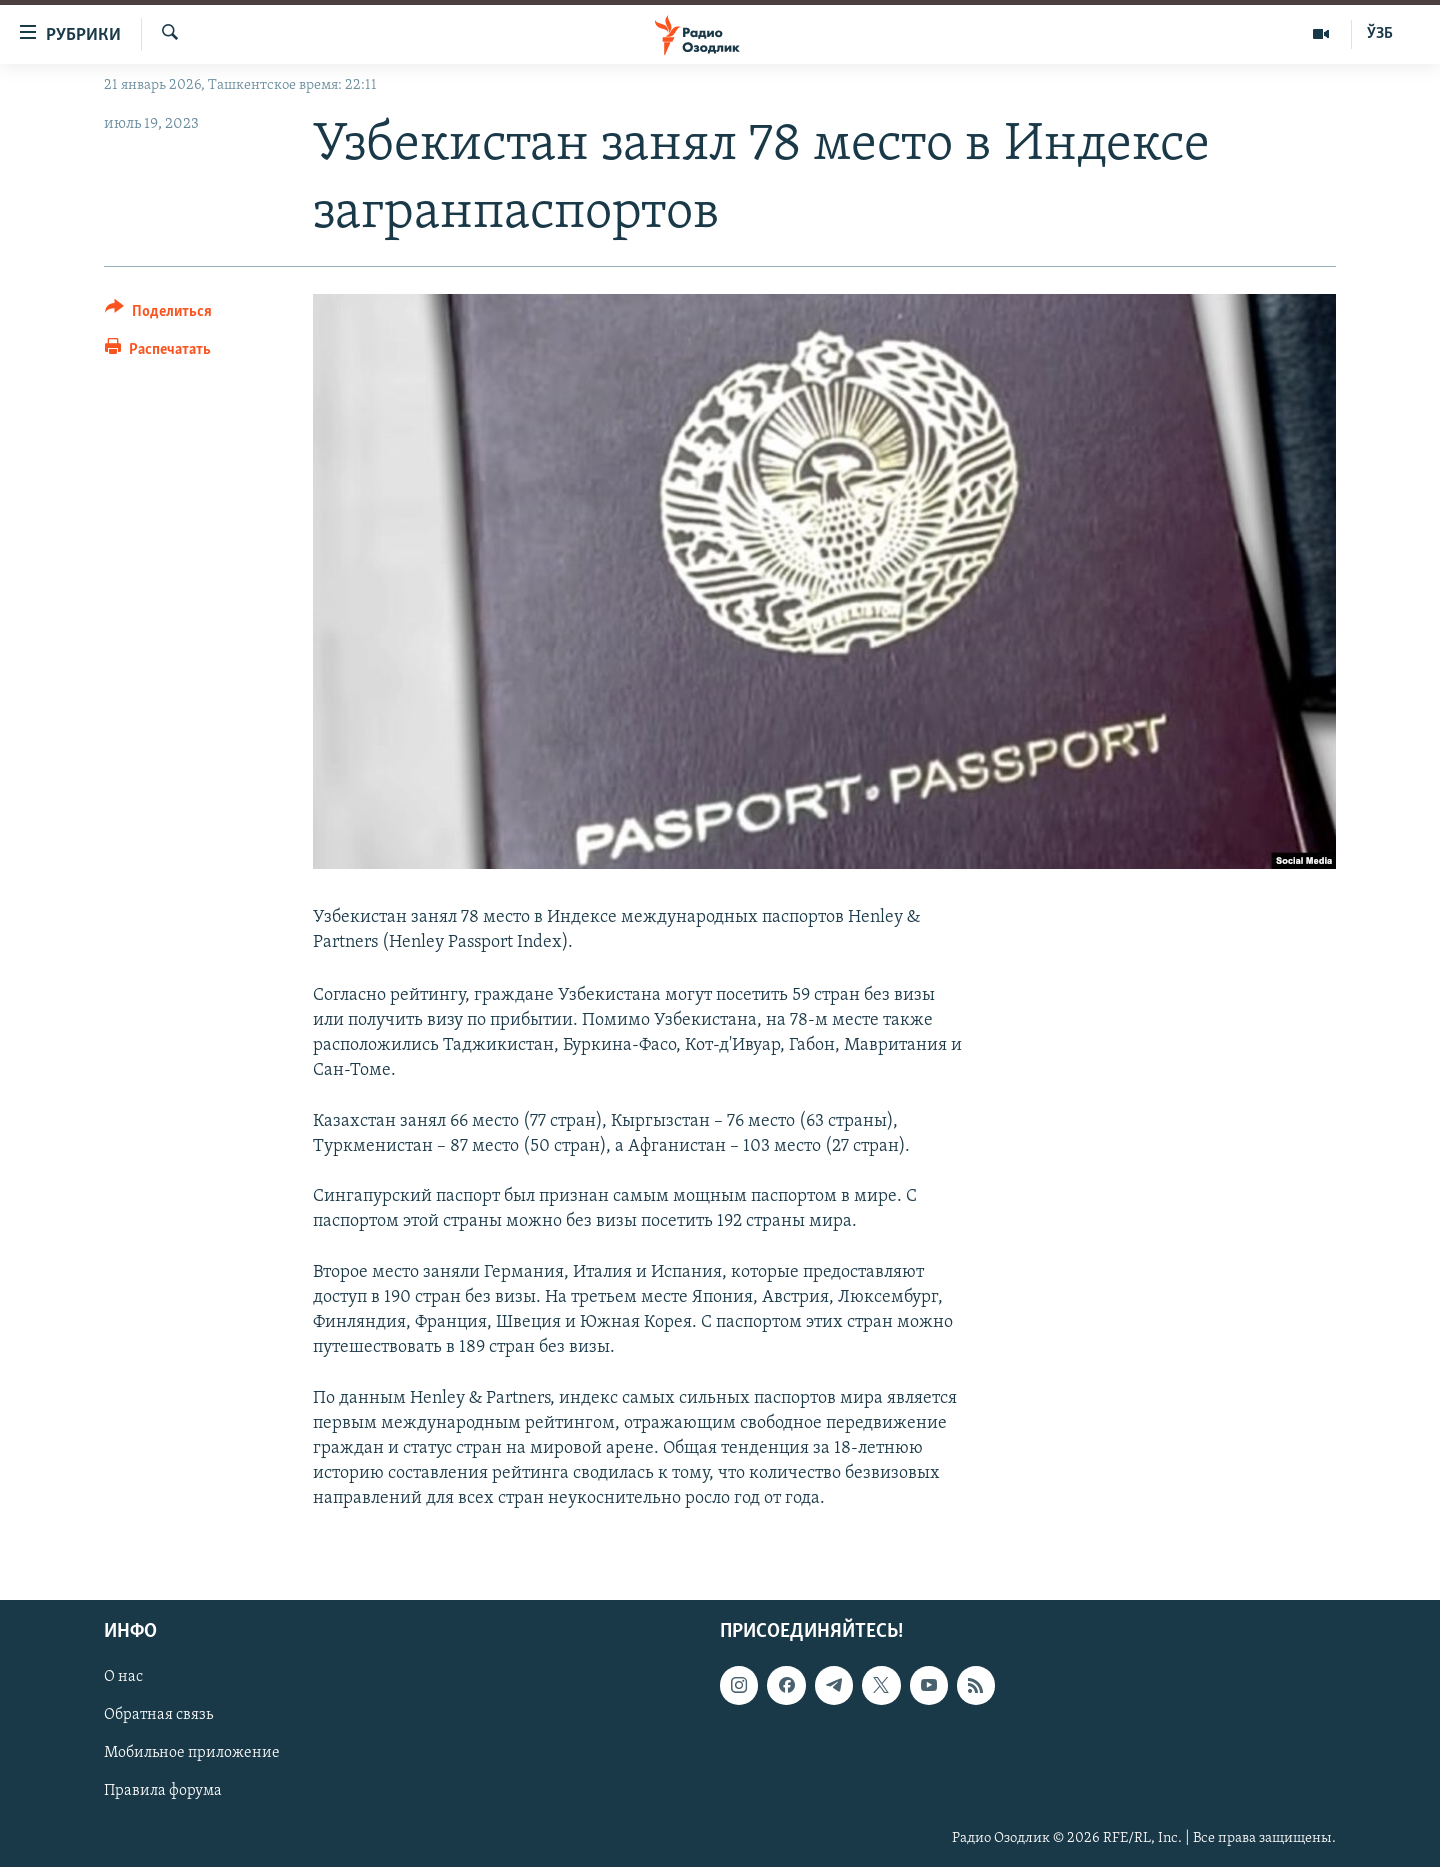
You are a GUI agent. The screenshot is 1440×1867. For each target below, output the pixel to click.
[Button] (158, 314)
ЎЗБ (1380, 34)
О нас (123, 1677)
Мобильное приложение (192, 1753)
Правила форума (163, 1791)
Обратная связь (158, 1715)
